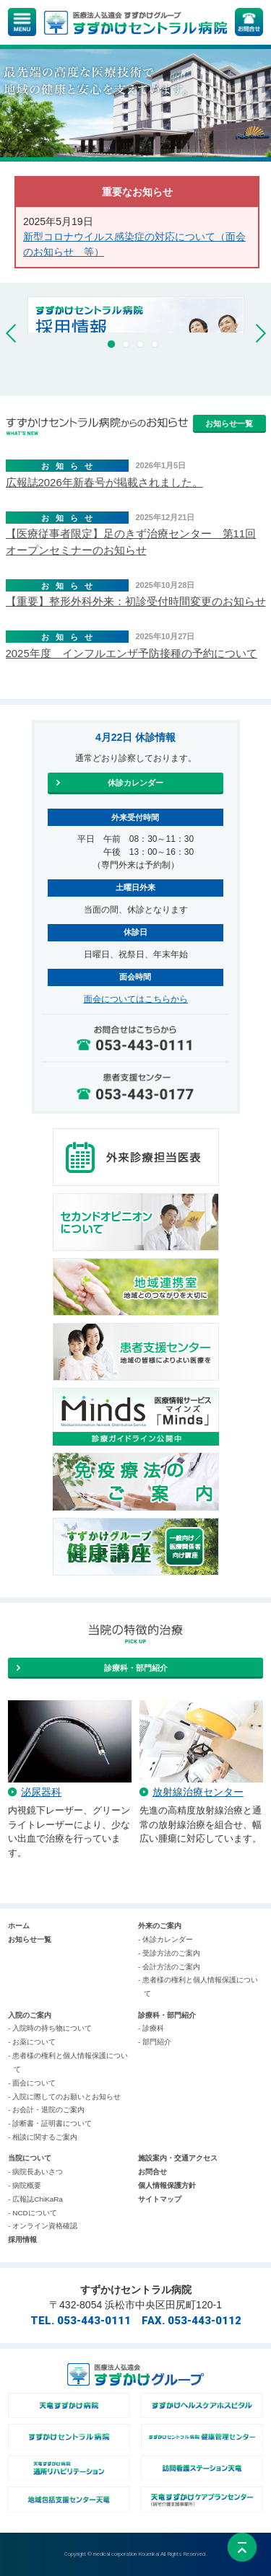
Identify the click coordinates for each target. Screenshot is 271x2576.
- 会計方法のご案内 (169, 1967)
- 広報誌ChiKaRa (35, 2199)
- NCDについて (32, 2213)
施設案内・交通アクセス (178, 2158)
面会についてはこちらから (136, 999)
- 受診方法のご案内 (169, 1953)
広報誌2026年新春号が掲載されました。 (104, 482)
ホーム (19, 1926)
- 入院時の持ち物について (50, 2028)
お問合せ (152, 2172)
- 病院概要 (24, 2185)
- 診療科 (151, 2028)
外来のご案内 (159, 1926)
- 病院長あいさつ (35, 2172)
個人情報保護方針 (167, 2185)
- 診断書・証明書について (50, 2123)
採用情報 (22, 2239)
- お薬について (32, 2042)
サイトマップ (159, 2199)
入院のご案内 (29, 2015)
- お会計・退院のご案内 (46, 2110)
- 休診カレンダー (165, 1939)
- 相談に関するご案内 (42, 2137)
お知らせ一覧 (29, 1939)
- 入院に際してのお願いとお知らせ (64, 2097)
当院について (29, 2158)
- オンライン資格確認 (42, 2226)
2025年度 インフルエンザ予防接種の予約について (131, 653)
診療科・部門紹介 (167, 2015)
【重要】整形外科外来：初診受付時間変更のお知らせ (136, 601)
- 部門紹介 (154, 2042)
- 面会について (32, 2083)
